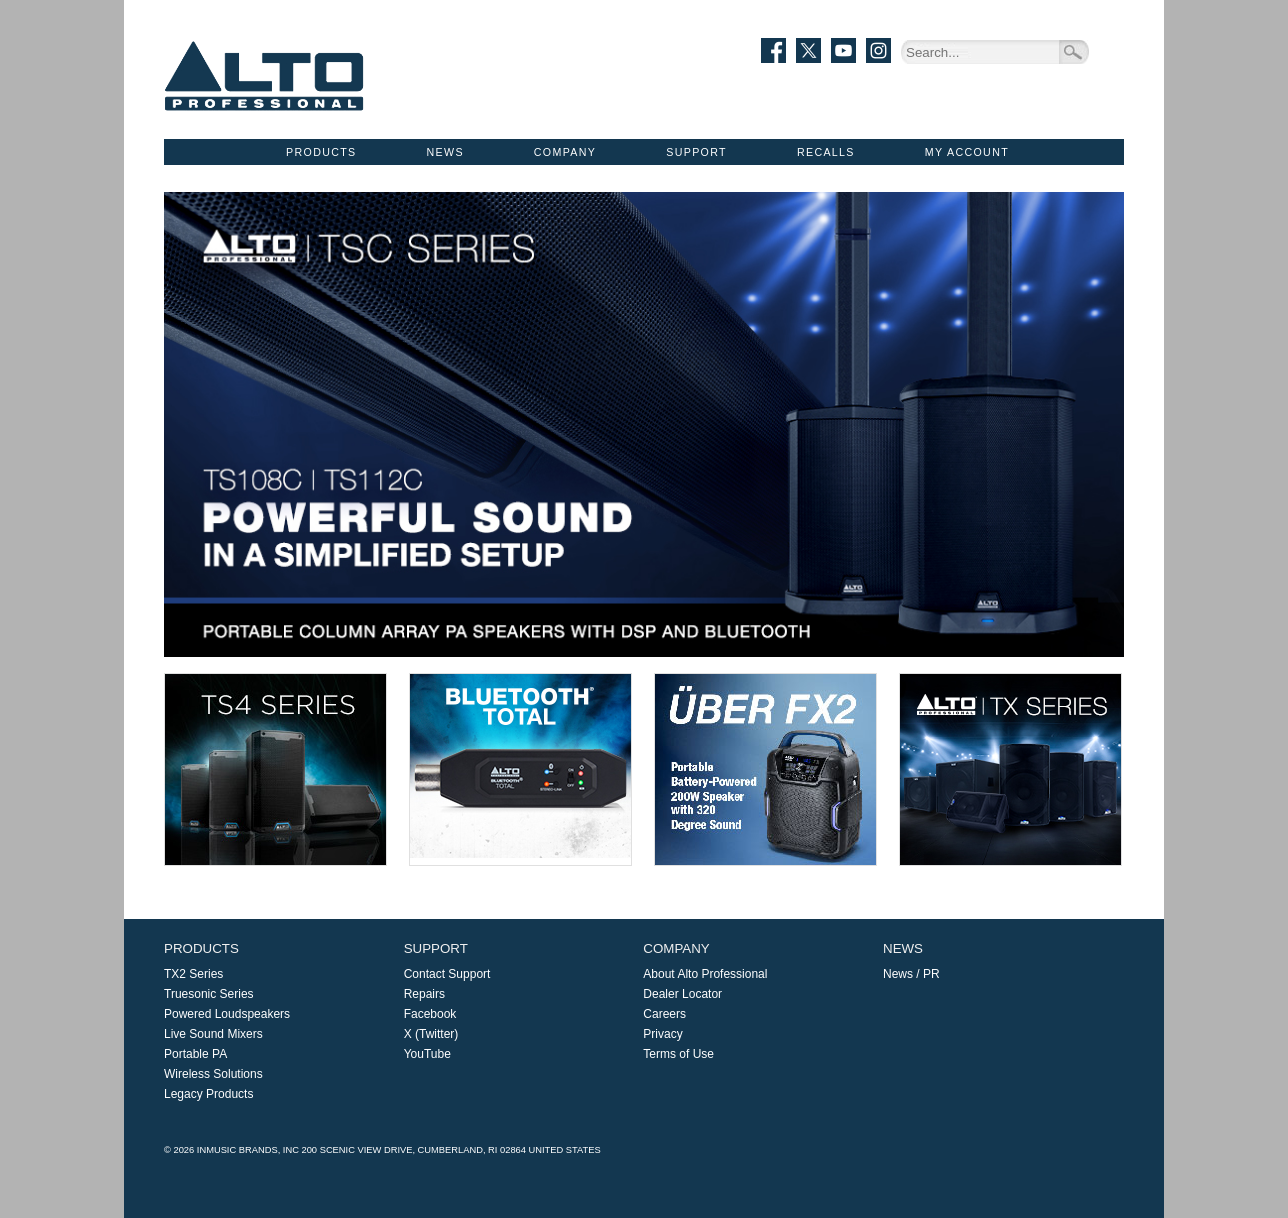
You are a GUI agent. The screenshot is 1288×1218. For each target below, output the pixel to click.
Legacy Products (208, 1094)
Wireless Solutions (213, 1074)
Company (565, 152)
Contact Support (447, 974)
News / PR (911, 974)
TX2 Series (193, 974)
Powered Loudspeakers (227, 1014)
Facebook (430, 1014)
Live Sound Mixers (213, 1034)
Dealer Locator (682, 994)
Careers (664, 1014)
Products (321, 152)
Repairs (424, 994)
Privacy (662, 1034)
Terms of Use (678, 1054)
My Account (967, 152)
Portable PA (195, 1054)
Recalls (826, 152)
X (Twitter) (431, 1034)
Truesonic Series (209, 994)
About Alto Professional (705, 974)
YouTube (427, 1054)
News (445, 152)
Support (696, 152)
